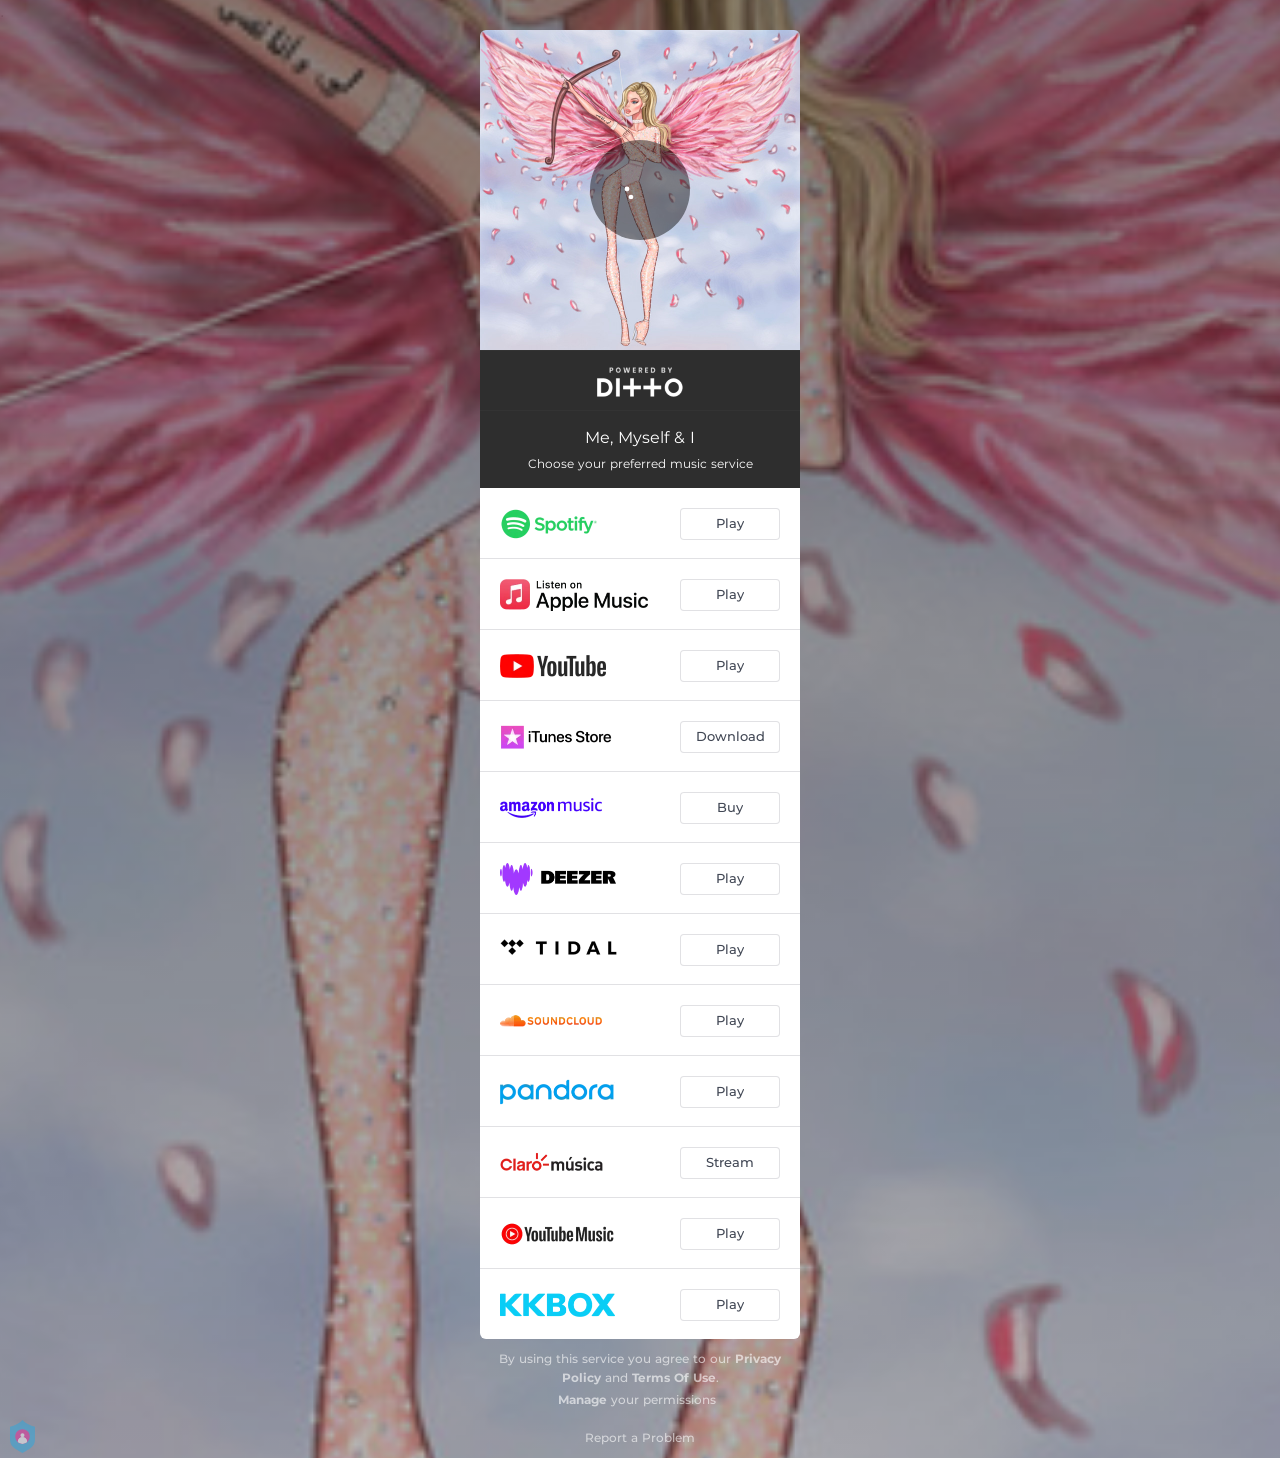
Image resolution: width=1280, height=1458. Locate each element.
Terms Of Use (674, 1377)
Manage (582, 1399)
